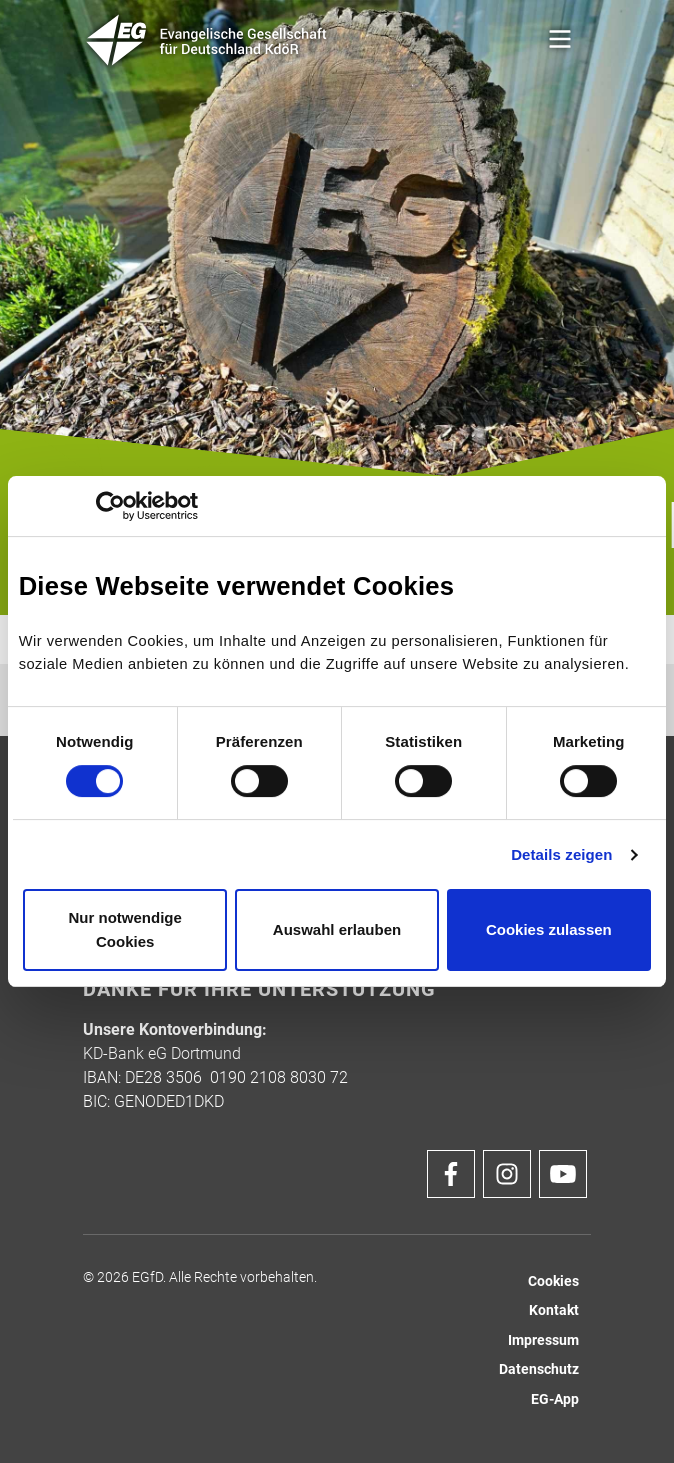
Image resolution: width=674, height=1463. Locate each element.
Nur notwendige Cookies (125, 929)
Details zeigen (561, 854)
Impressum (543, 1340)
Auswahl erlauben (337, 929)
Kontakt (554, 1310)
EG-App (555, 1399)
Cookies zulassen (549, 929)
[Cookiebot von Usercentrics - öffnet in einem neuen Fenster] (110, 506)
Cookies (553, 1281)
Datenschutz (539, 1369)
